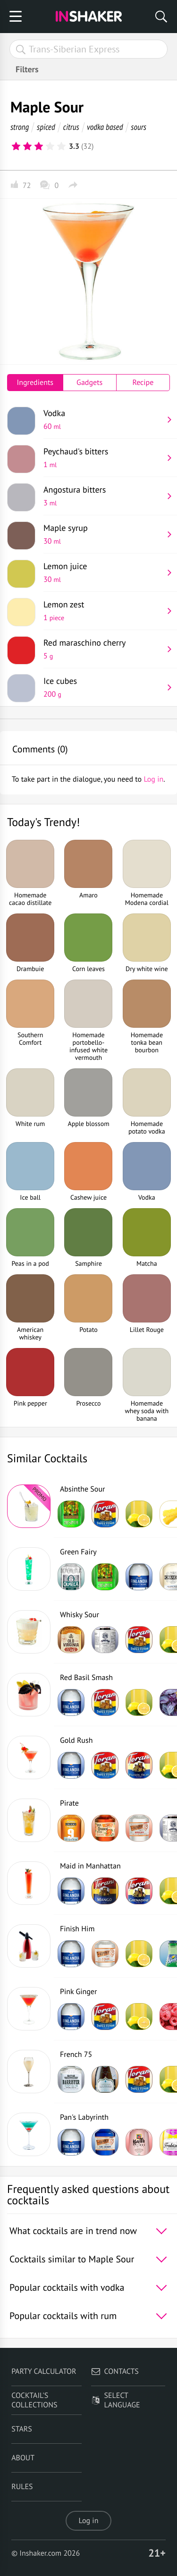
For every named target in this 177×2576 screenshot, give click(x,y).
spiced (46, 126)
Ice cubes (103, 687)
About (22, 2458)
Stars (21, 2429)
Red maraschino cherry (103, 649)
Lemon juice (103, 572)
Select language (115, 2400)
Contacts (115, 2371)
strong (19, 126)
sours (138, 126)
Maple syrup (103, 534)
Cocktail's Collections (34, 2400)
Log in (89, 2520)
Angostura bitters (103, 496)
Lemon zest (103, 611)
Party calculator (43, 2371)
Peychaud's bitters (103, 457)
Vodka (103, 419)
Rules (22, 2486)
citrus (71, 126)
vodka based (105, 126)
